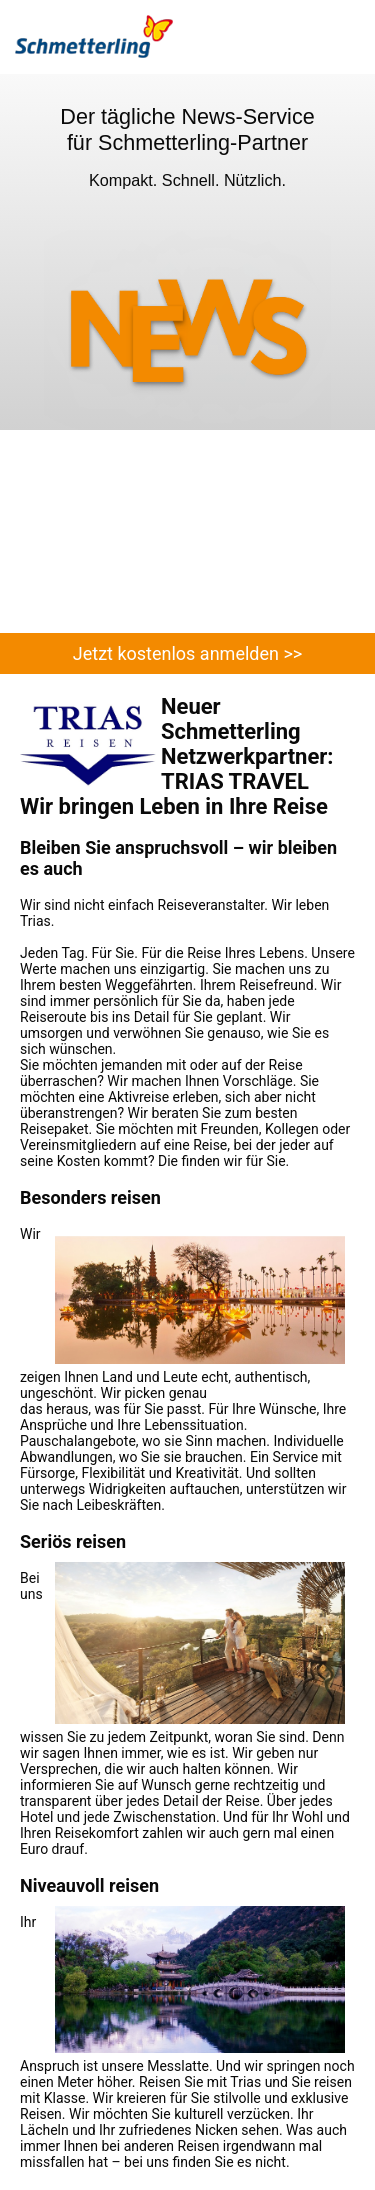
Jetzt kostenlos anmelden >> (187, 653)
